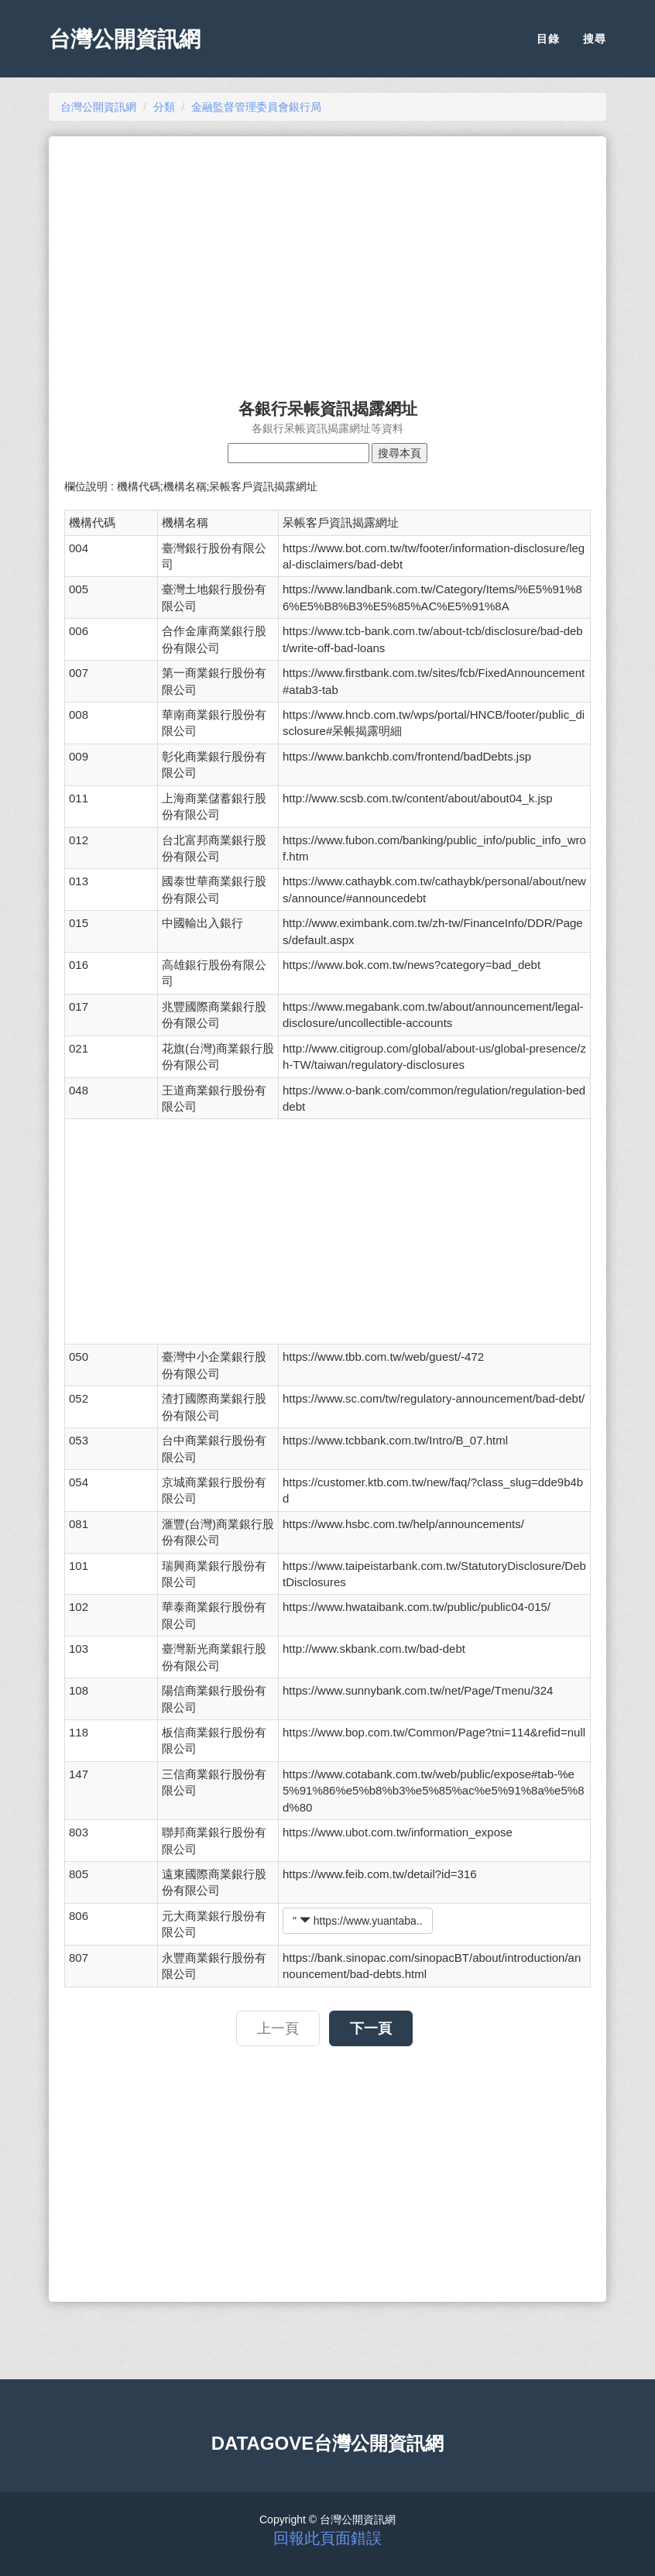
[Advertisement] (327, 260)
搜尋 (594, 39)
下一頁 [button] (371, 2028)
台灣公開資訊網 (125, 39)
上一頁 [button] (278, 2028)
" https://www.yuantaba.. (358, 1921)
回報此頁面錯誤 (327, 2538)
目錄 (548, 39)
